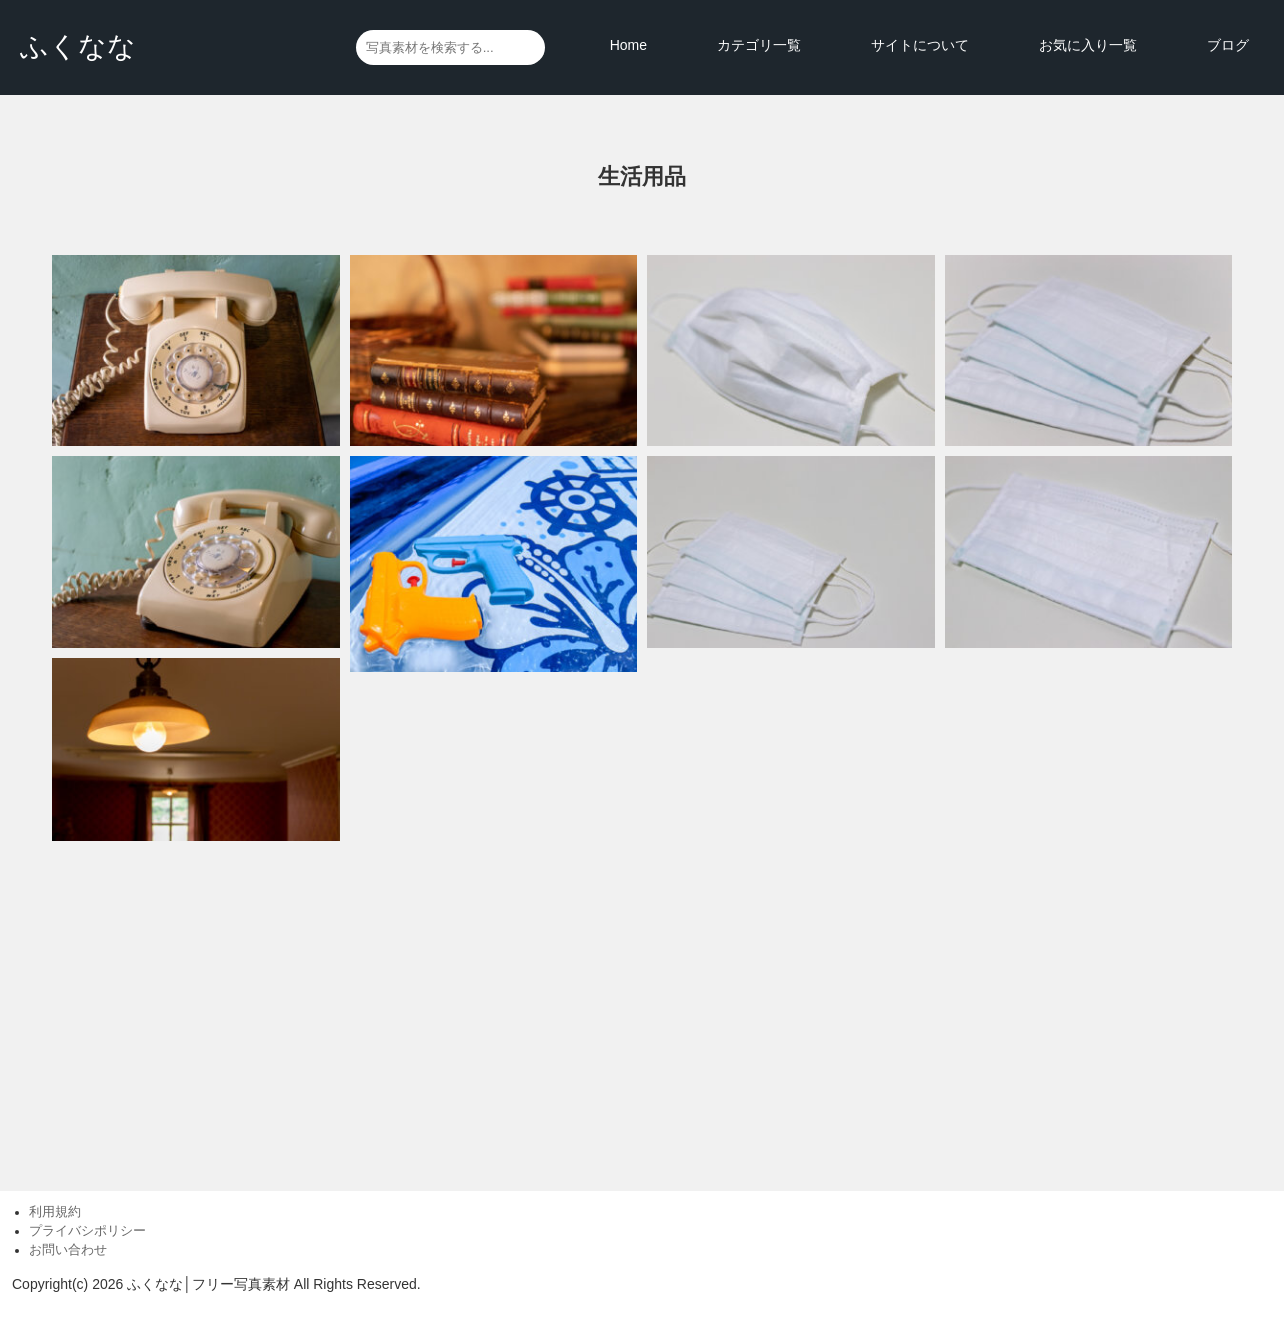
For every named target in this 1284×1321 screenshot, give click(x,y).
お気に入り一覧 (1088, 45)
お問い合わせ (68, 1250)
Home (628, 45)
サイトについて (920, 45)
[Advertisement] (642, 1006)
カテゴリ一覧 (759, 45)
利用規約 (55, 1212)
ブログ (1228, 45)
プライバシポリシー (87, 1231)
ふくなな (78, 46)
